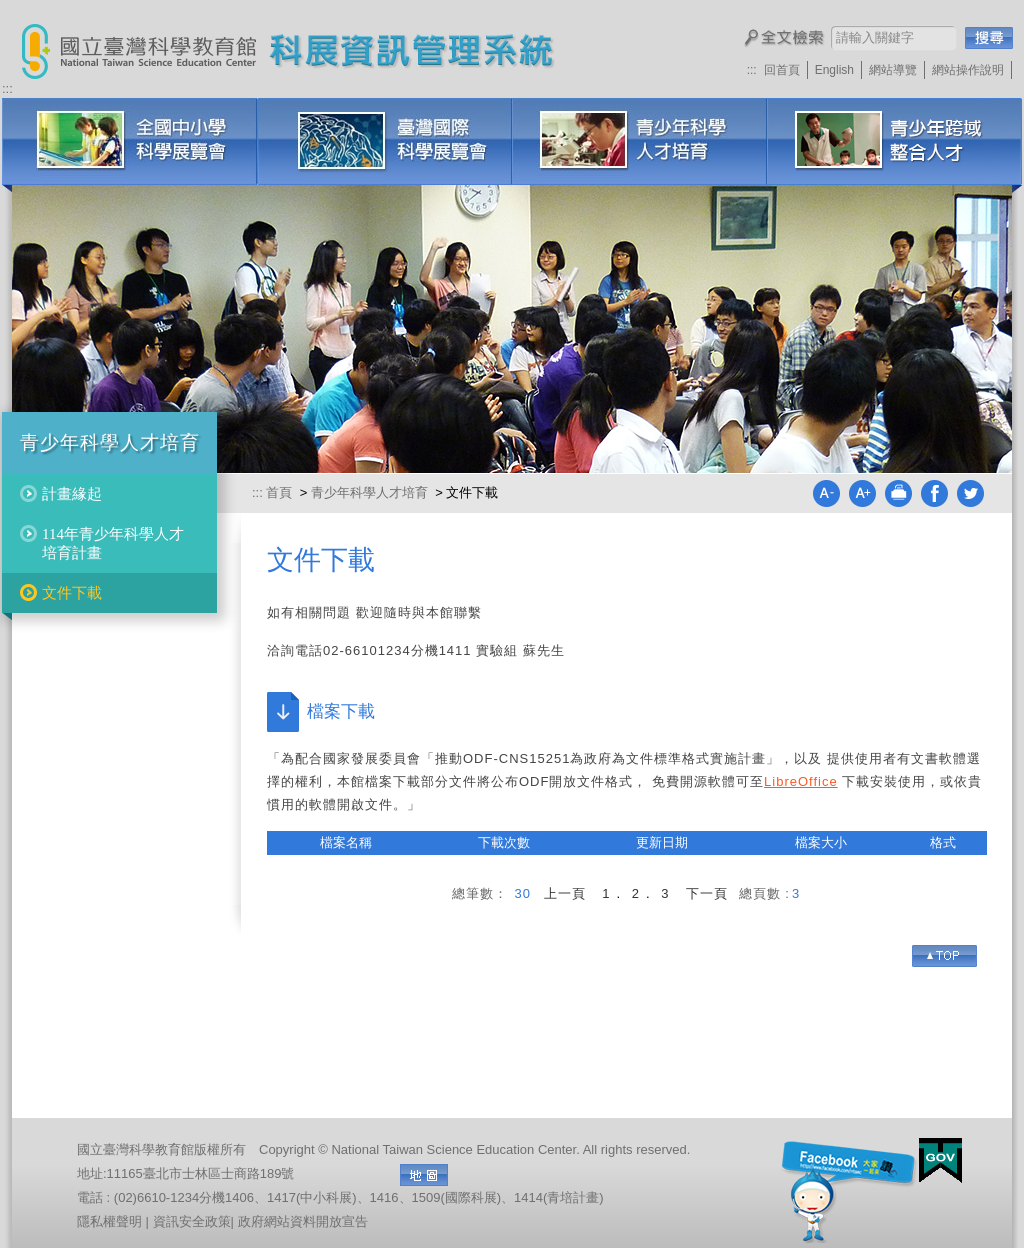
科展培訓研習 (894, 141)
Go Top (944, 956)
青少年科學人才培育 (639, 141)
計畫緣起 (72, 494)
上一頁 (565, 893)
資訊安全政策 (192, 1221)
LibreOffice (801, 781)
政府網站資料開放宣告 (303, 1221)
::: (752, 70)
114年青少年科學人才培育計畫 (113, 543)
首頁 (281, 492)
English (834, 70)
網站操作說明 (968, 70)
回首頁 (782, 70)
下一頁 (707, 893)
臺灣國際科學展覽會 (384, 141)
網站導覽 (893, 70)
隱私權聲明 (109, 1221)
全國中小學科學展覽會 (129, 141)
